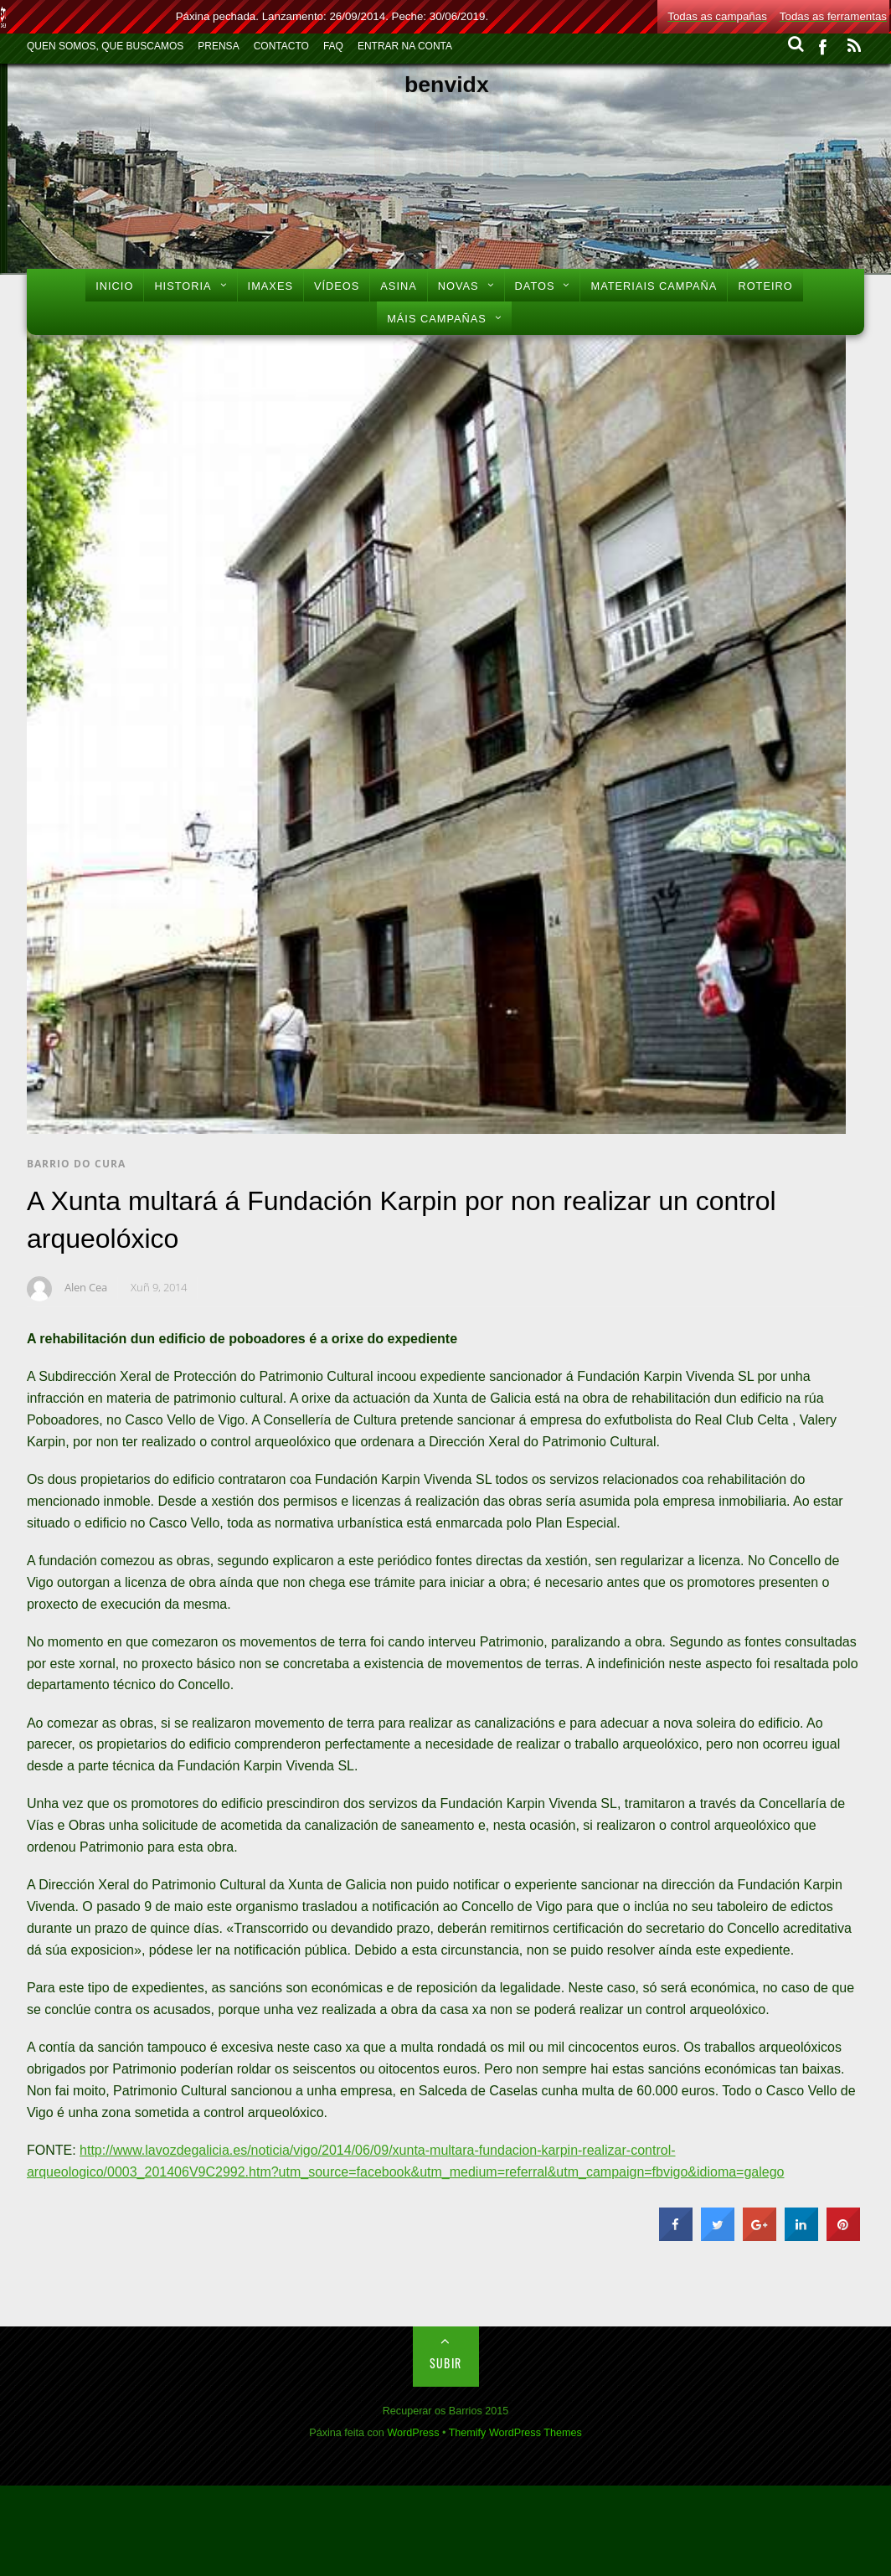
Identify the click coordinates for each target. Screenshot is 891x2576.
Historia (182, 286)
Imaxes (270, 286)
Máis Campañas (437, 318)
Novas (458, 286)
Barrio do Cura (76, 1163)
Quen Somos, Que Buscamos (105, 46)
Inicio (114, 286)
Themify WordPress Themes (515, 2433)
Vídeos (336, 286)
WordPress (413, 2433)
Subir (446, 2363)
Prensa (218, 46)
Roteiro (765, 286)
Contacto (281, 46)
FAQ (333, 46)
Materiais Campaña (653, 286)
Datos (535, 286)
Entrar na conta (405, 46)
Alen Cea (85, 1287)
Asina (398, 286)
